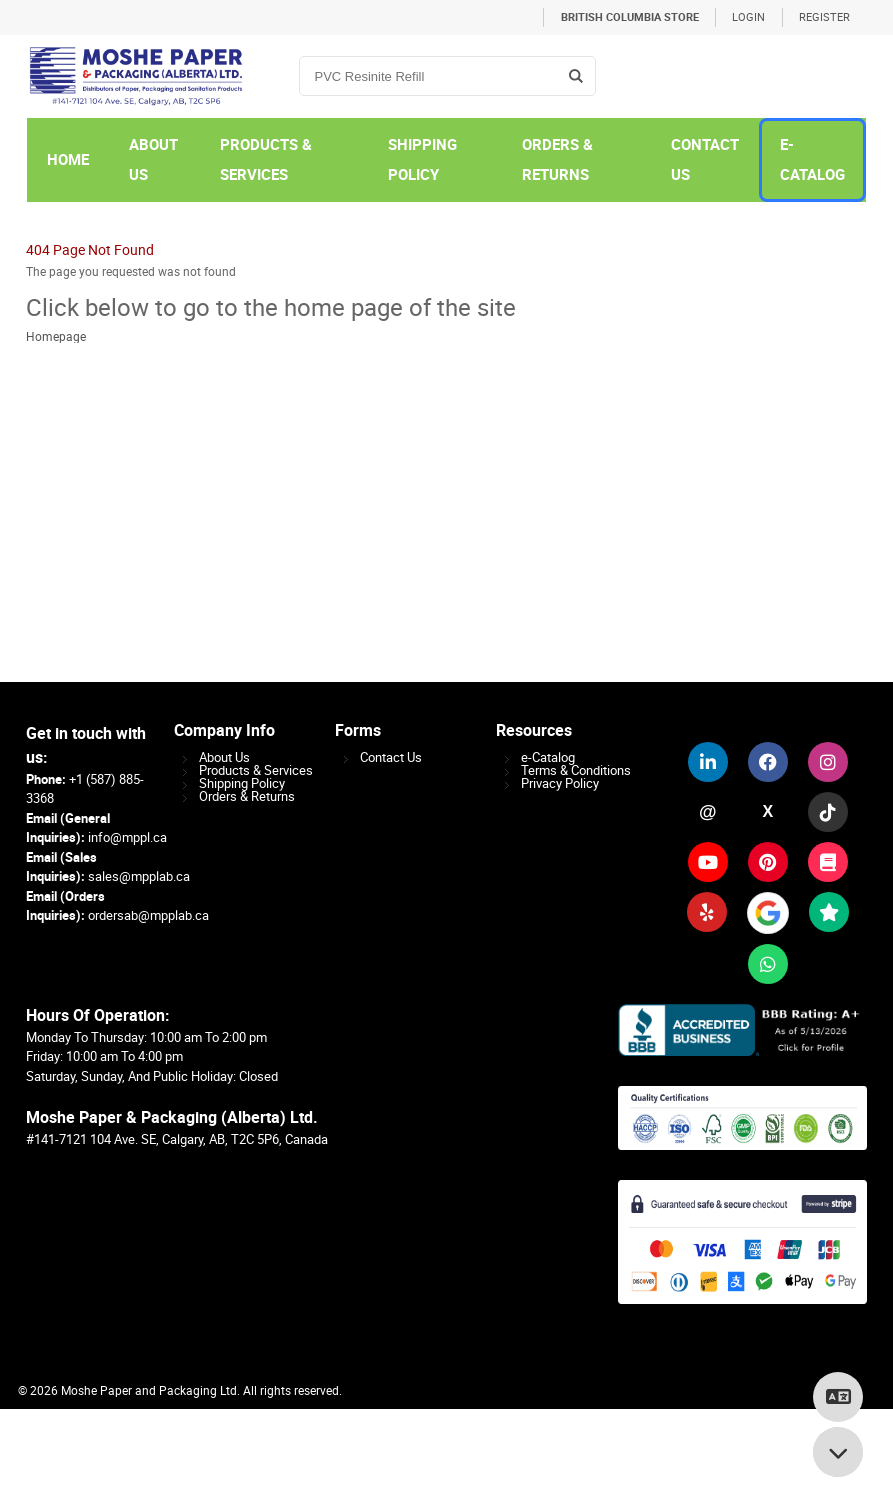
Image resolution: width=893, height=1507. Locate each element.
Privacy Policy (560, 783)
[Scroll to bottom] (838, 1452)
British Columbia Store (630, 17)
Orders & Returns (247, 796)
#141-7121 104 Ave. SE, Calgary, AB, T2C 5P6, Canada (177, 1139)
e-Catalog (548, 757)
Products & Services (256, 770)
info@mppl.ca (127, 837)
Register (824, 17)
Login (748, 17)
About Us (224, 757)
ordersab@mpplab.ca (148, 915)
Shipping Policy (242, 783)
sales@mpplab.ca (139, 876)
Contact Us (391, 757)
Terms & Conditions (576, 770)
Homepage (56, 337)
